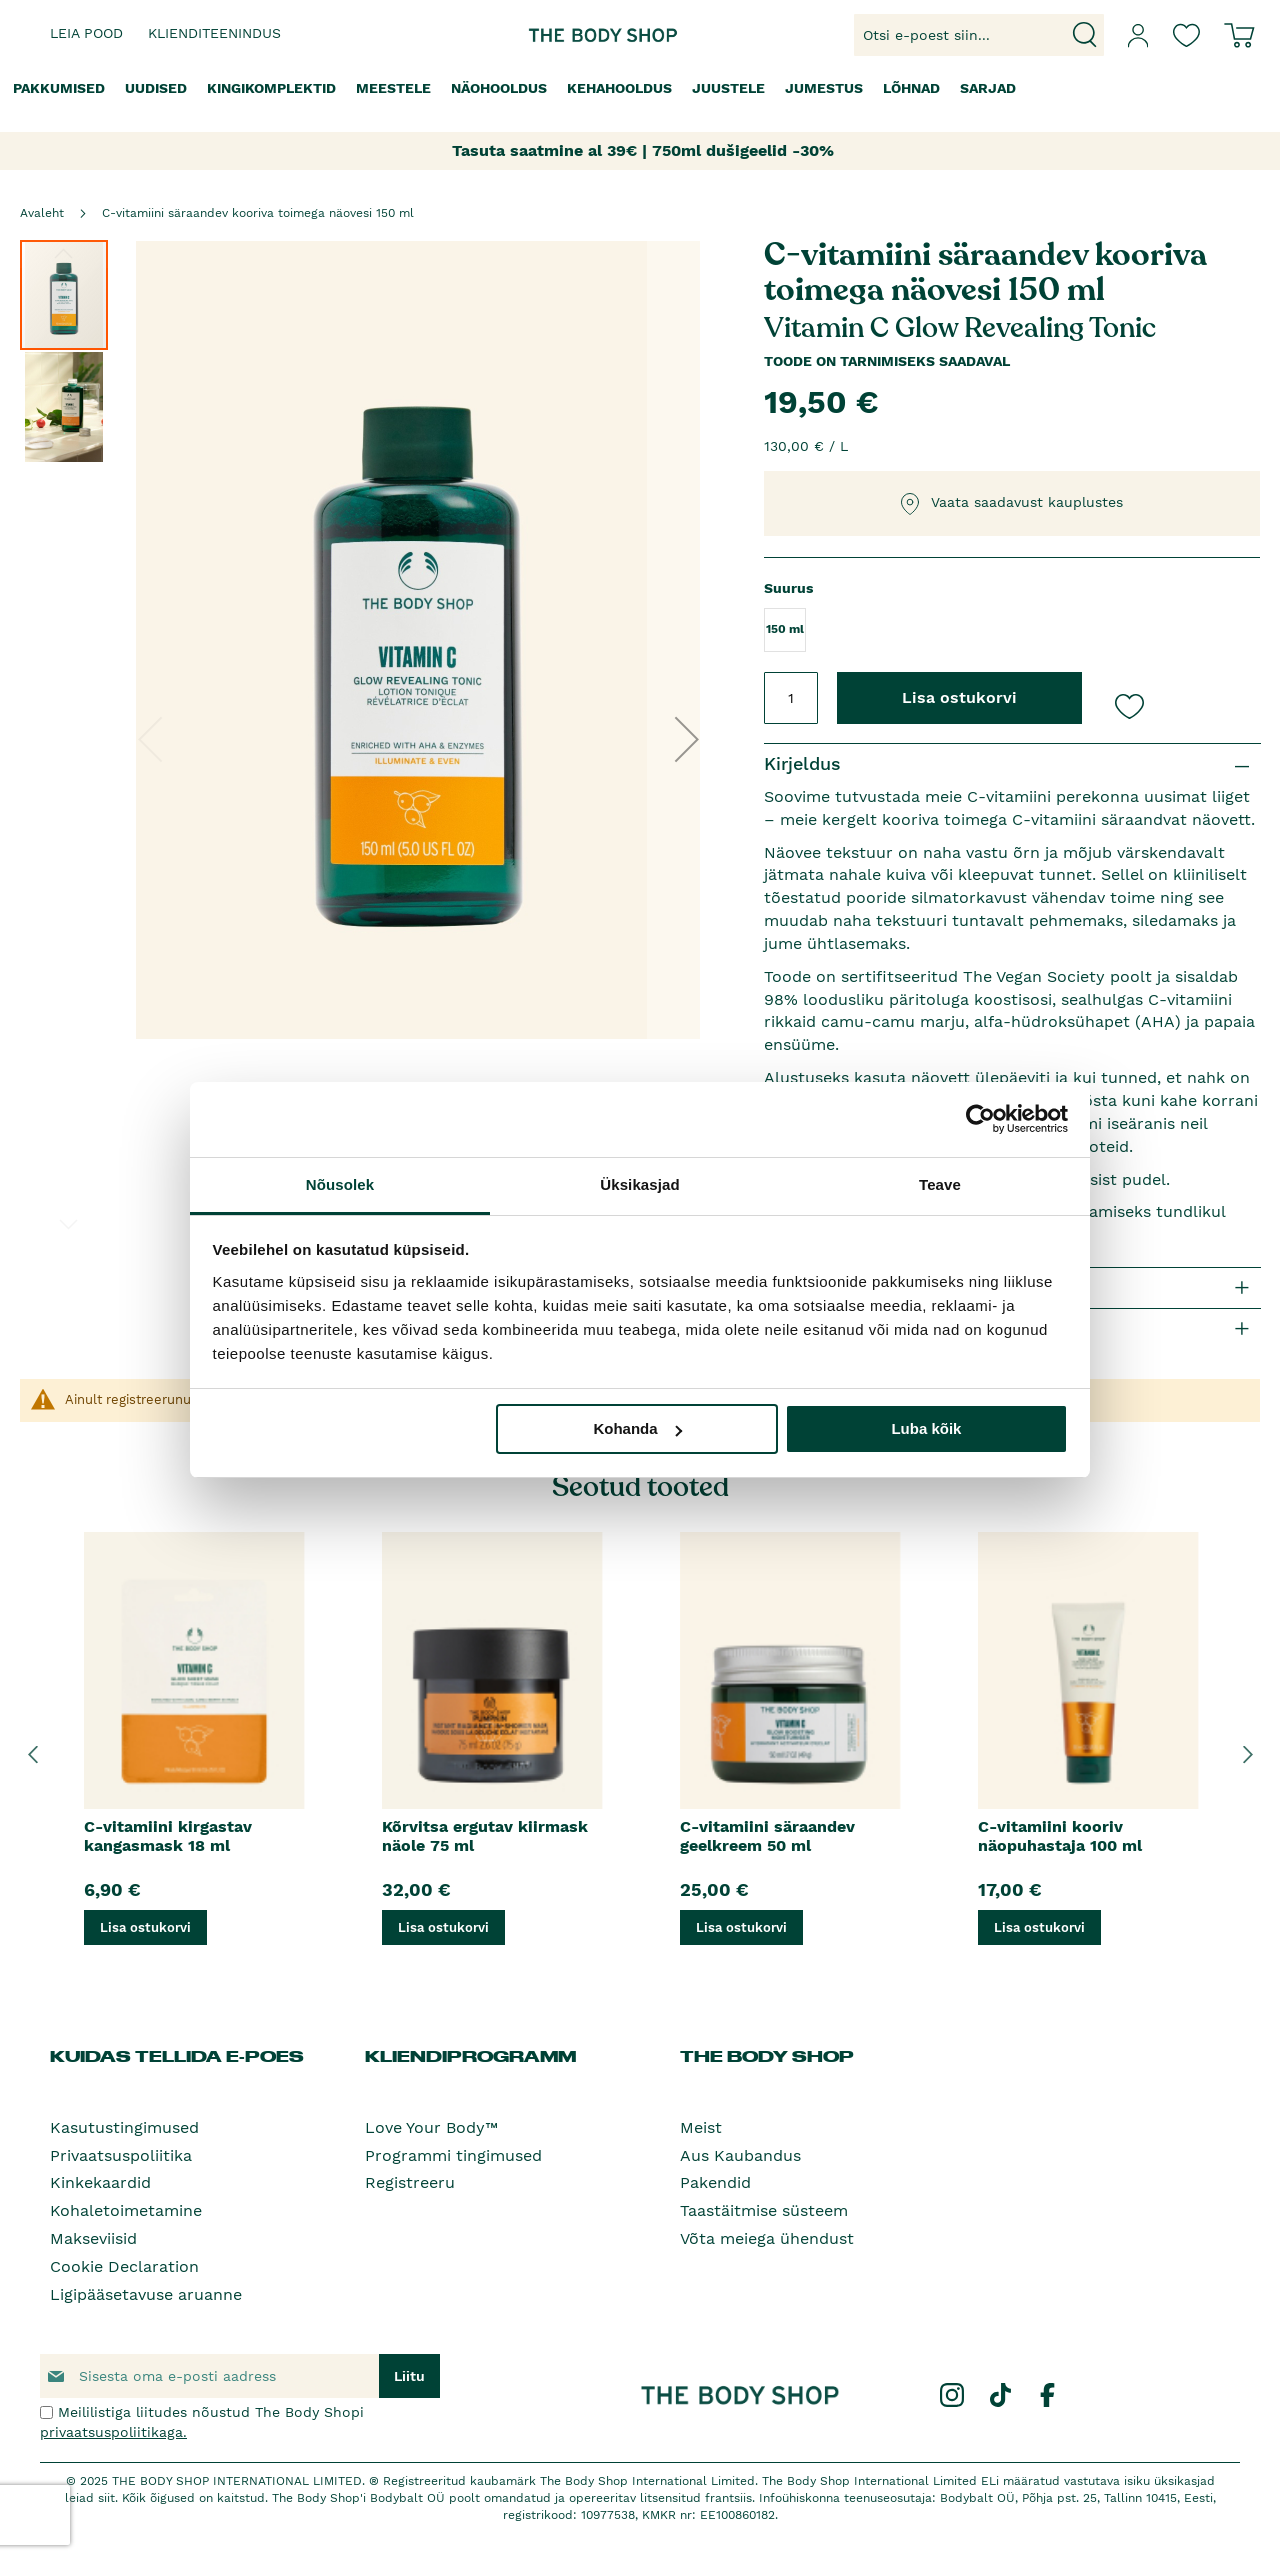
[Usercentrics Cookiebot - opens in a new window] (980, 1119)
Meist (701, 2127)
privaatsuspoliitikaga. (113, 2432)
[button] (687, 738)
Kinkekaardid (100, 2182)
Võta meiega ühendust (767, 2238)
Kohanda (637, 1428)
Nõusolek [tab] (340, 1184)
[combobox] (979, 35)
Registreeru (410, 2182)
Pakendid (715, 2182)
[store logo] (578, 35)
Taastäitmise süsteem (764, 2210)
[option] (194, 1754)
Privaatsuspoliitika (121, 2155)
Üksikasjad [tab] (639, 1184)
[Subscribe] (409, 2376)
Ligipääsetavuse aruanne (146, 2294)
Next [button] (1247, 1754)
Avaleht (42, 213)
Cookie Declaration (124, 2266)
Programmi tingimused (453, 2155)
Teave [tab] (940, 1184)
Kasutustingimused (124, 2127)
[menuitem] (59, 88)
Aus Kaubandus (740, 2155)
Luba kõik (926, 1428)
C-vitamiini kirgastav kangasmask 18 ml (168, 1836)
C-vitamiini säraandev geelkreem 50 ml (767, 1836)
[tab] (1012, 764)
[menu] (640, 88)
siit (106, 2498)
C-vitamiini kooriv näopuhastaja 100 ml (1060, 1836)
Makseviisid (93, 2238)
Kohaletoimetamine (126, 2210)
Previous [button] (32, 1754)
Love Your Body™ (431, 2127)
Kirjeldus (802, 763)
